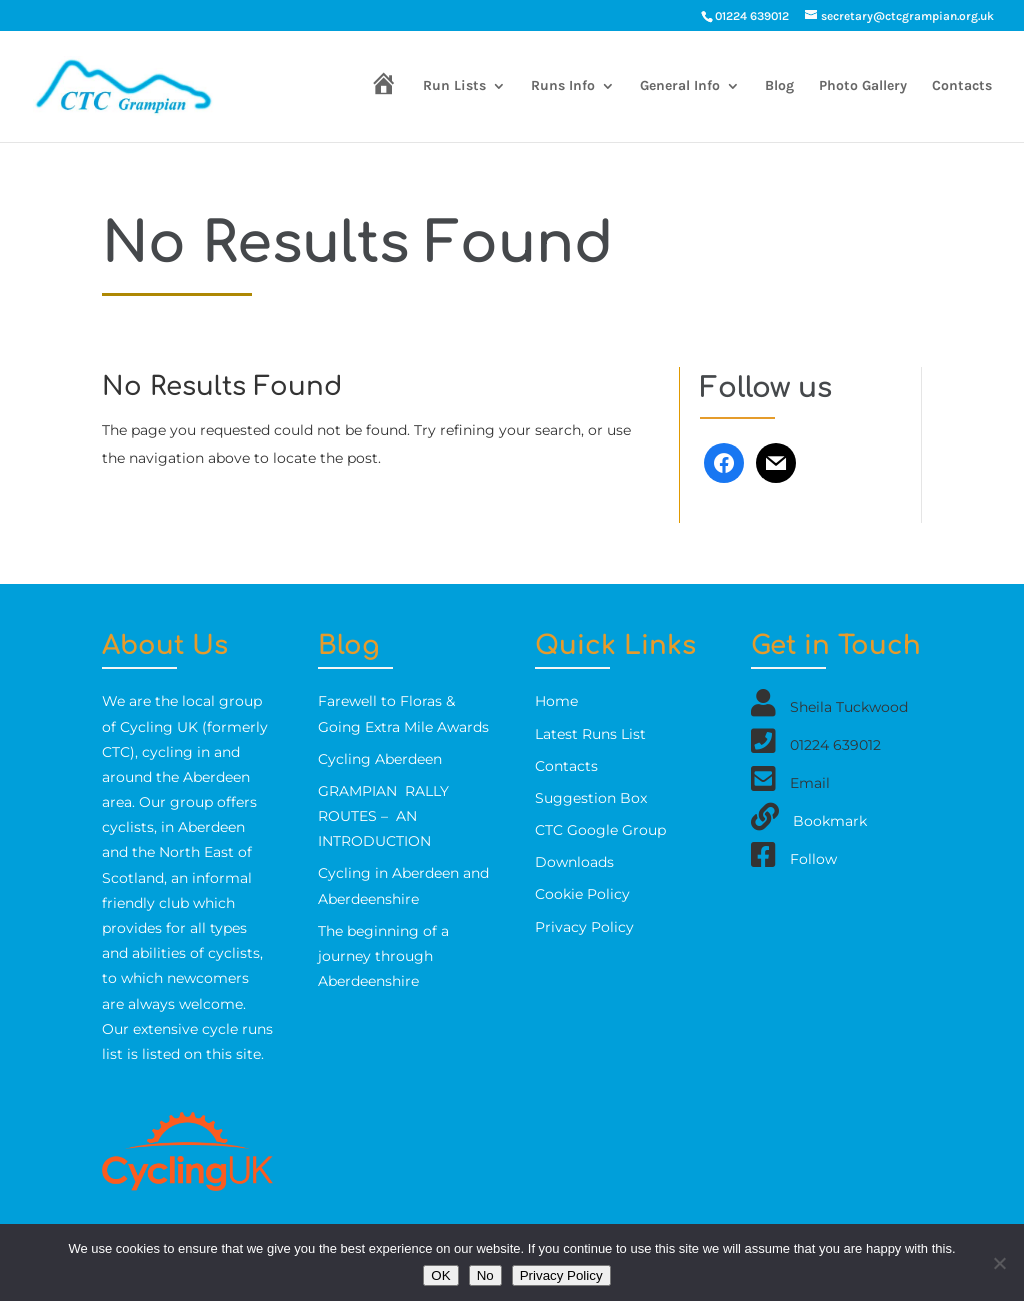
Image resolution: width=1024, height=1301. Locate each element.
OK (440, 1275)
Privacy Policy (584, 927)
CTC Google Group (600, 830)
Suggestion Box (591, 798)
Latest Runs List (590, 734)
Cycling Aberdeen (380, 759)
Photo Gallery (863, 86)
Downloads (574, 862)
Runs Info (563, 86)
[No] (999, 1263)
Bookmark (830, 821)
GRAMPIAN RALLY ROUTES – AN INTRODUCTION (383, 816)
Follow (813, 859)
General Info (680, 86)
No (485, 1275)
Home (556, 701)
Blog (779, 86)
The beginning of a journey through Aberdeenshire (383, 956)
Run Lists (454, 86)
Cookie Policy (582, 894)
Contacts (962, 86)
